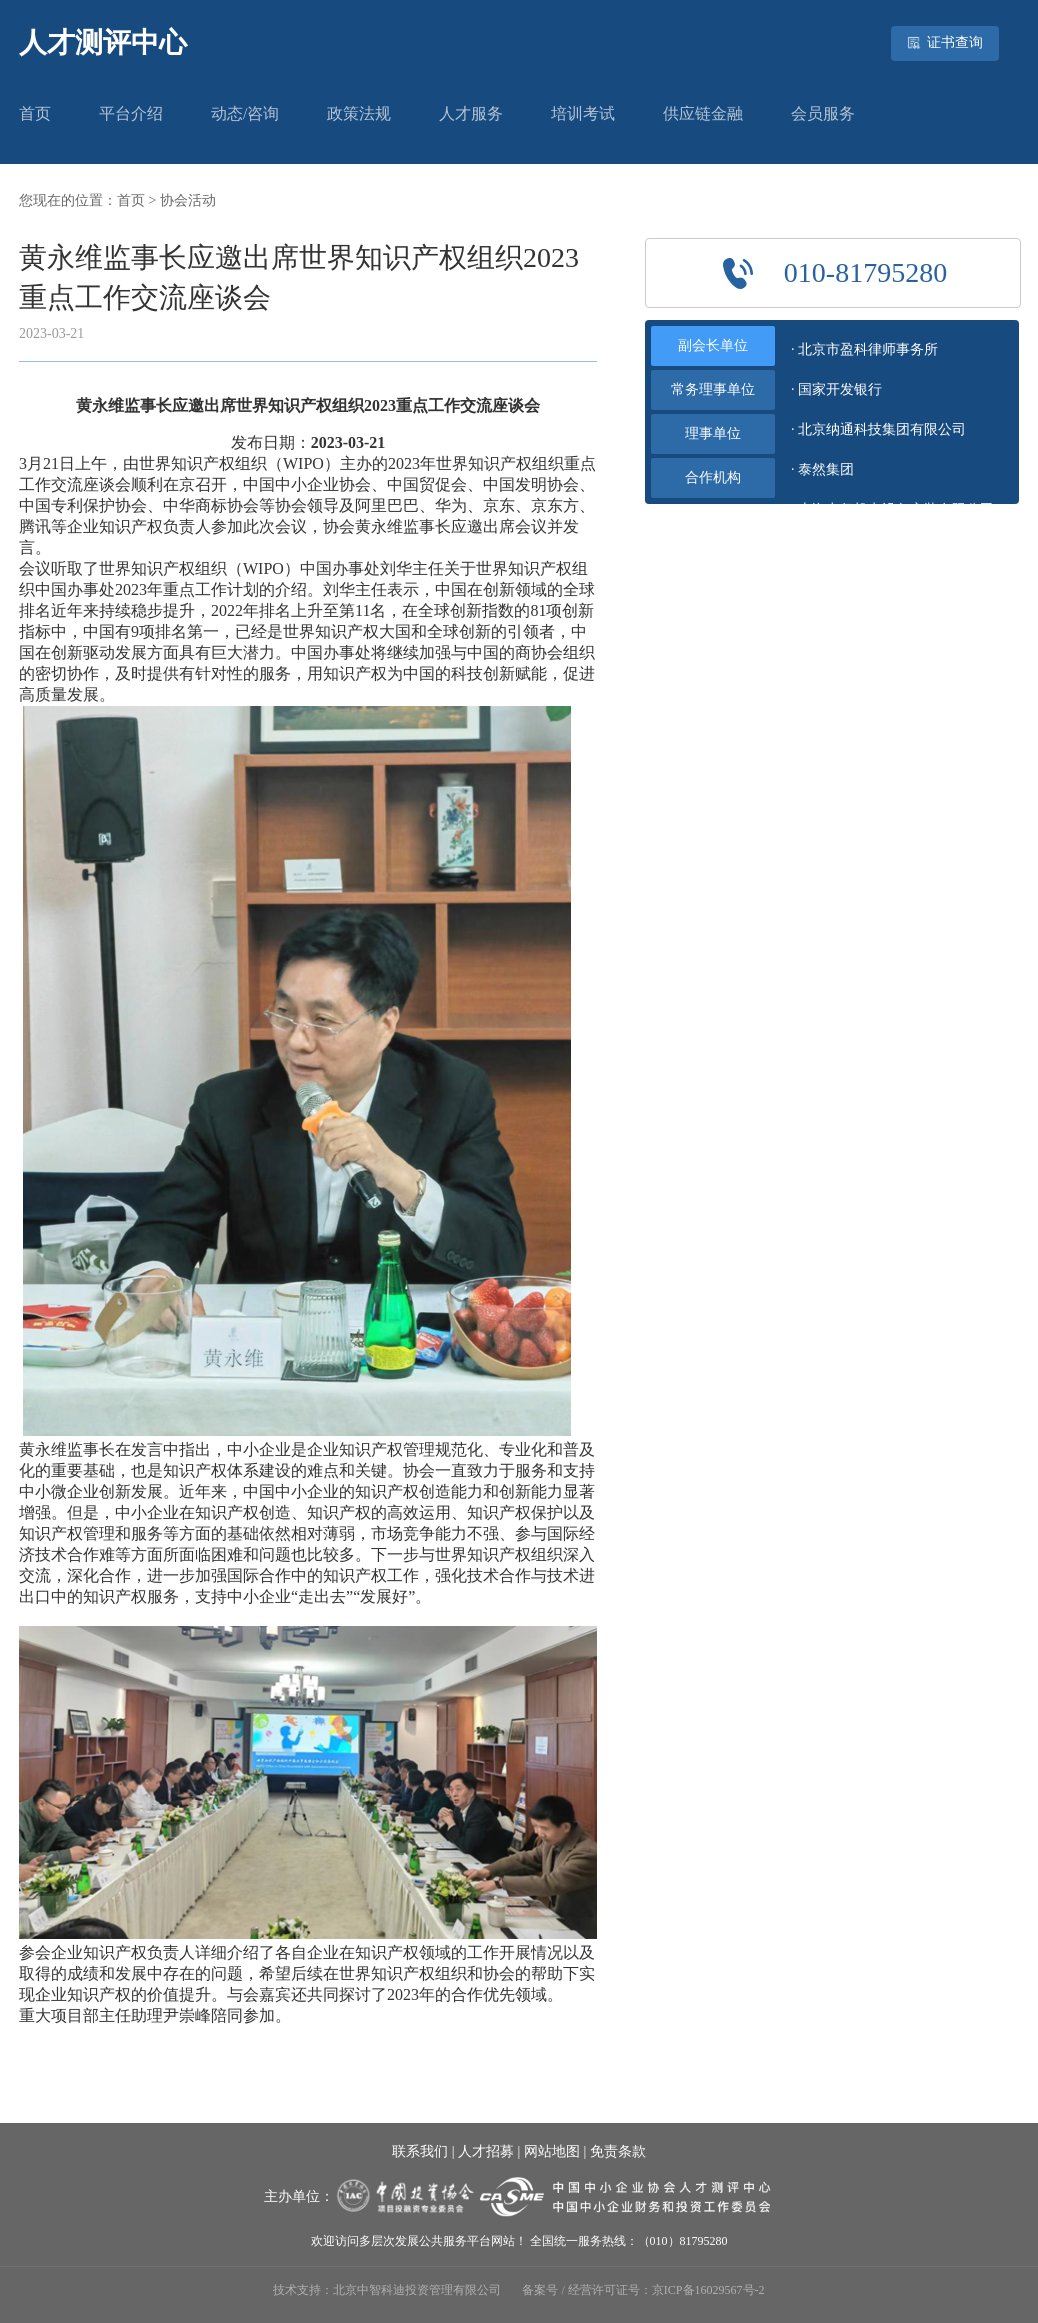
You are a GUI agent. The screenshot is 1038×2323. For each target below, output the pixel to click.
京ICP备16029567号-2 (708, 2290)
